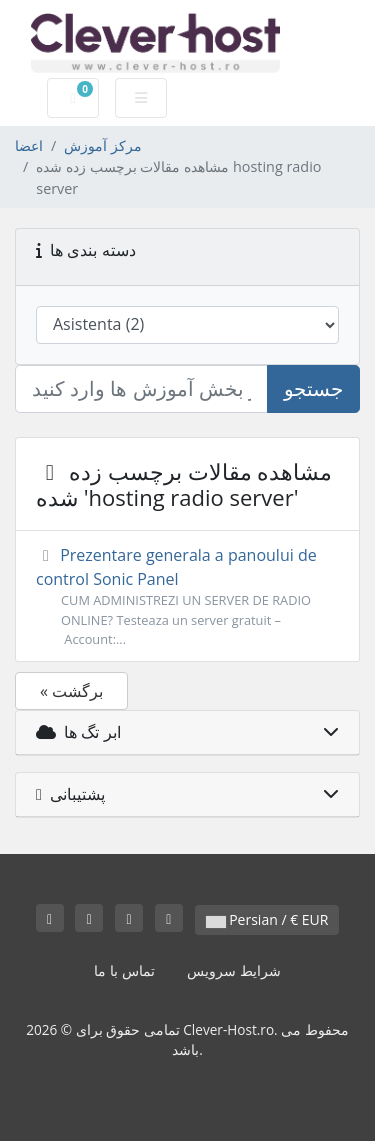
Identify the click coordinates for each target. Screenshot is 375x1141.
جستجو (313, 388)
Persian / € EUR (267, 919)
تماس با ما (124, 970)
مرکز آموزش (103, 145)
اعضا (29, 145)
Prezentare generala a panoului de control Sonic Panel (187, 596)
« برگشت (71, 691)
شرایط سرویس (234, 970)
